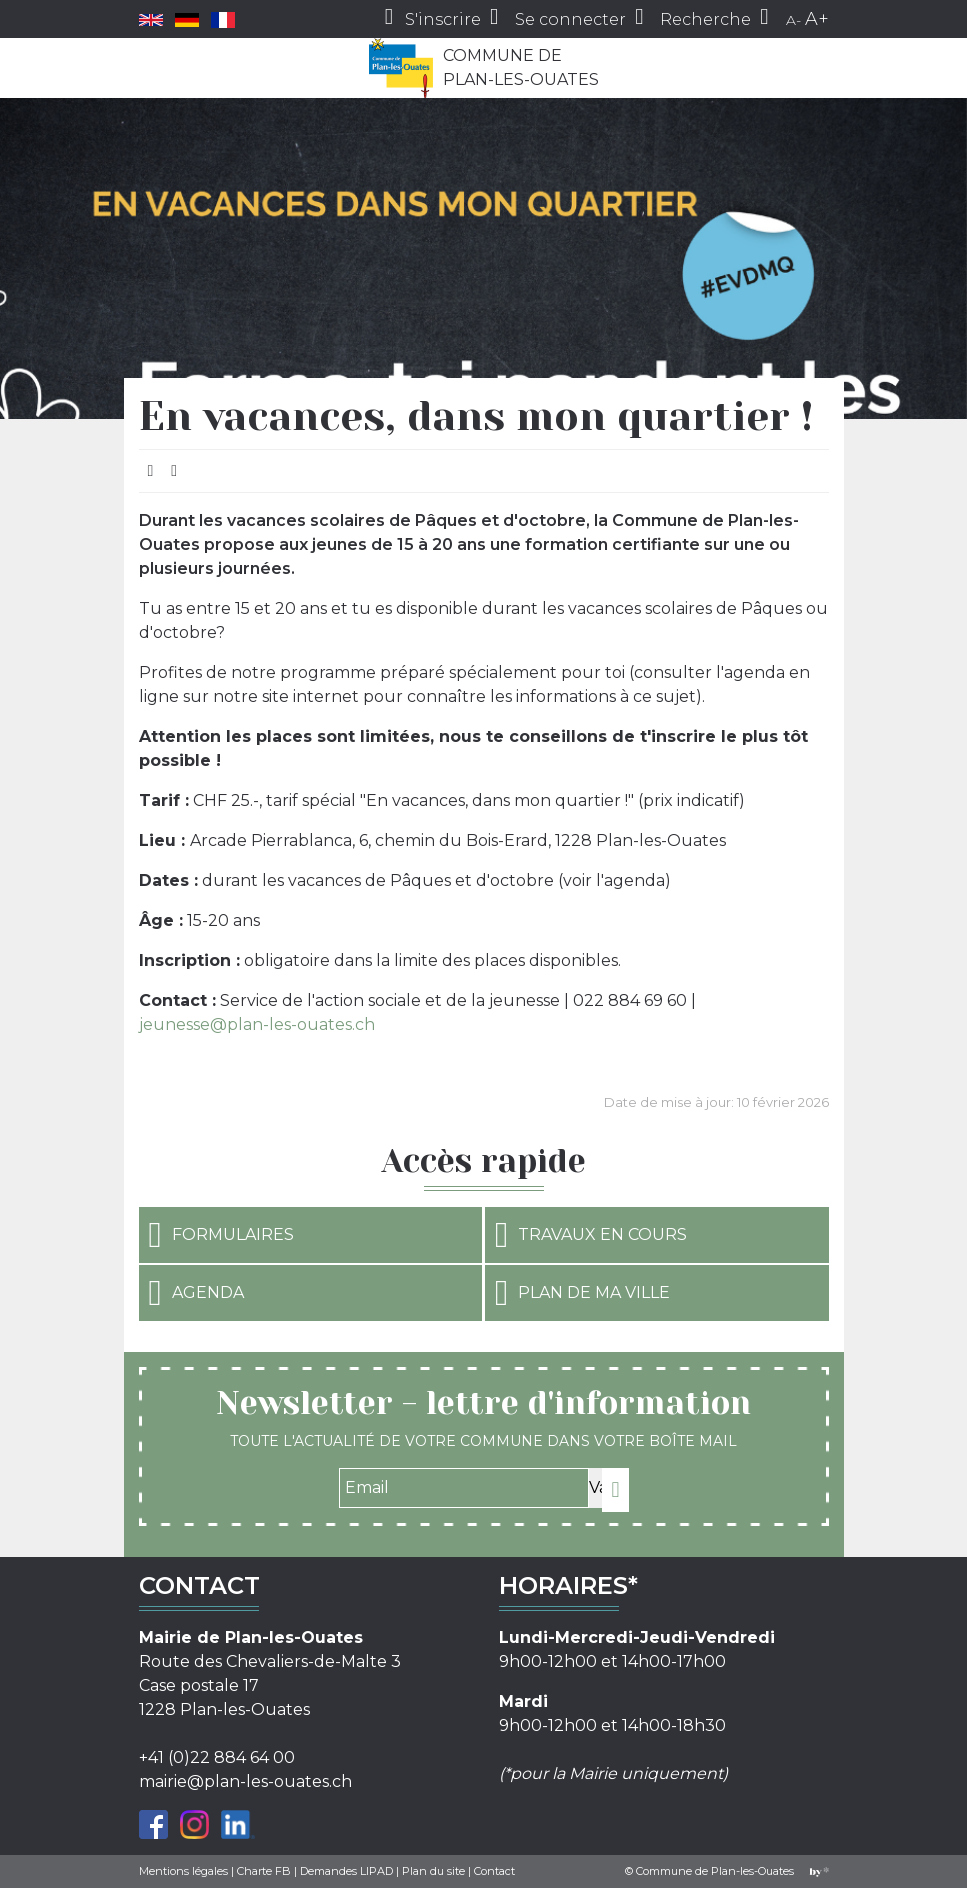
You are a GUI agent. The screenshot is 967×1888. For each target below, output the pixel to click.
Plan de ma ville (582, 1293)
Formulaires (221, 1235)
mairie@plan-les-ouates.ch (245, 1781)
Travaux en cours (591, 1235)
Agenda (196, 1293)
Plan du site (433, 1871)
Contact (494, 1871)
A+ (817, 19)
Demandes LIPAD (346, 1871)
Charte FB (264, 1871)
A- (793, 20)
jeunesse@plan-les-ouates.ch (257, 1024)
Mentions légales (183, 1871)
